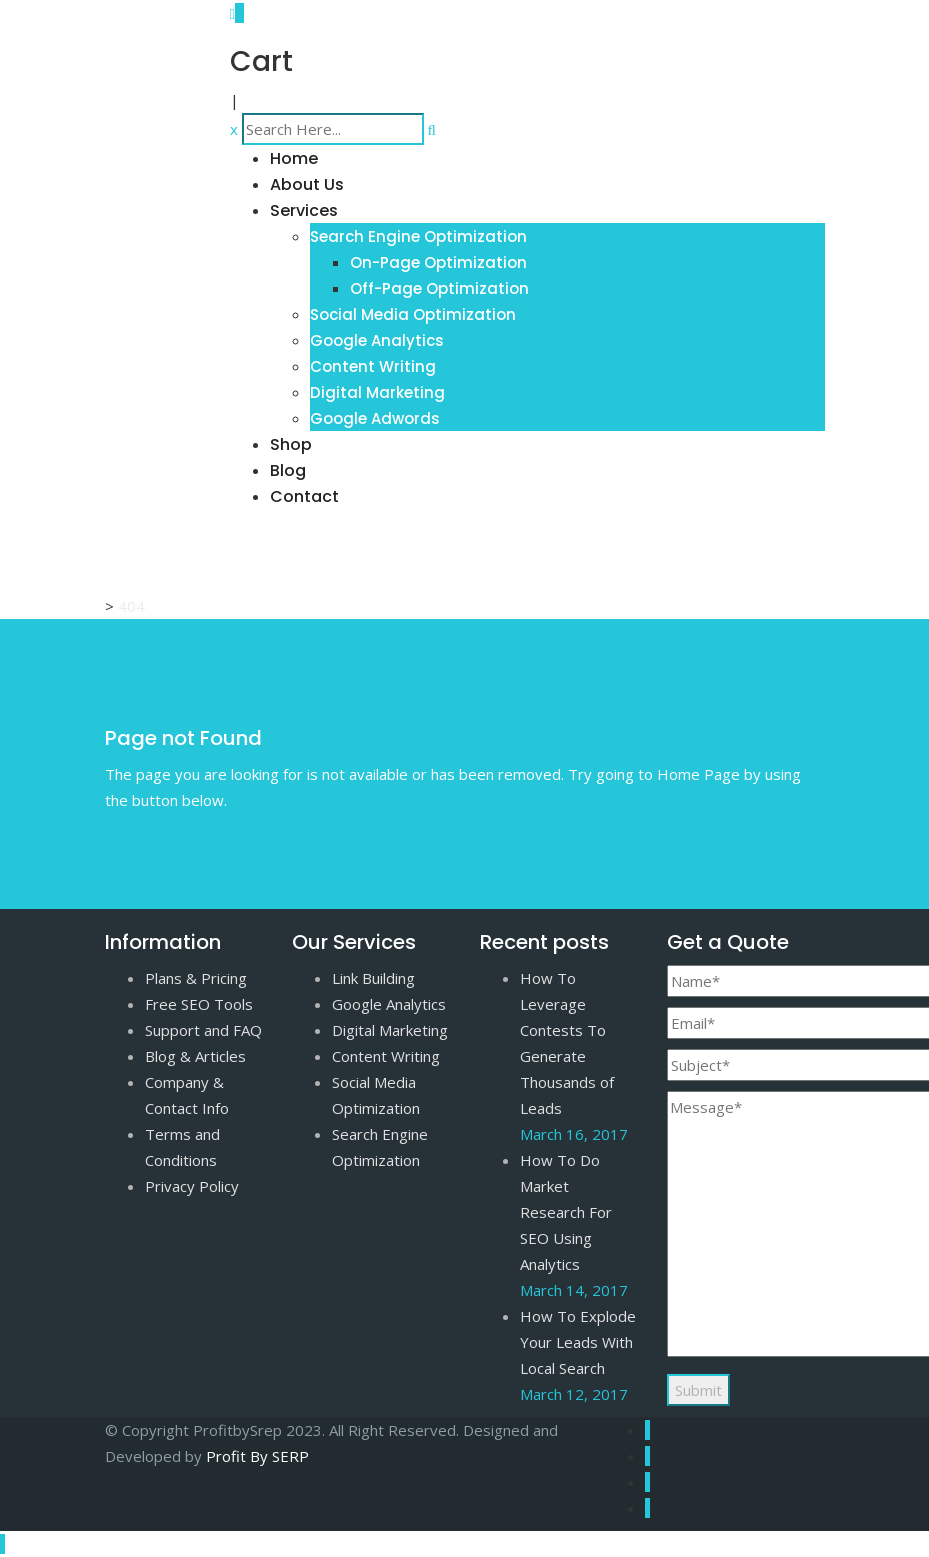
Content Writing (373, 366)
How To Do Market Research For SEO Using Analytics (566, 1212)
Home (294, 158)
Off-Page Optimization (439, 288)
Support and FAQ (203, 1030)
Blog (288, 470)
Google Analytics (377, 340)
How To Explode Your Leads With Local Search (578, 1342)
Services (304, 210)
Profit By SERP (257, 1456)
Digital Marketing (377, 392)
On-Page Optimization (438, 262)
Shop (291, 444)
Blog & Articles (195, 1056)
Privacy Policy (192, 1186)
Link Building (373, 978)
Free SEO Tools (199, 1004)
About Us (307, 184)
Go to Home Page (168, 836)
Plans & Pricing (196, 978)
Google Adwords (375, 418)
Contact (304, 496)
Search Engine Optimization (418, 236)
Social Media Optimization (413, 314)
